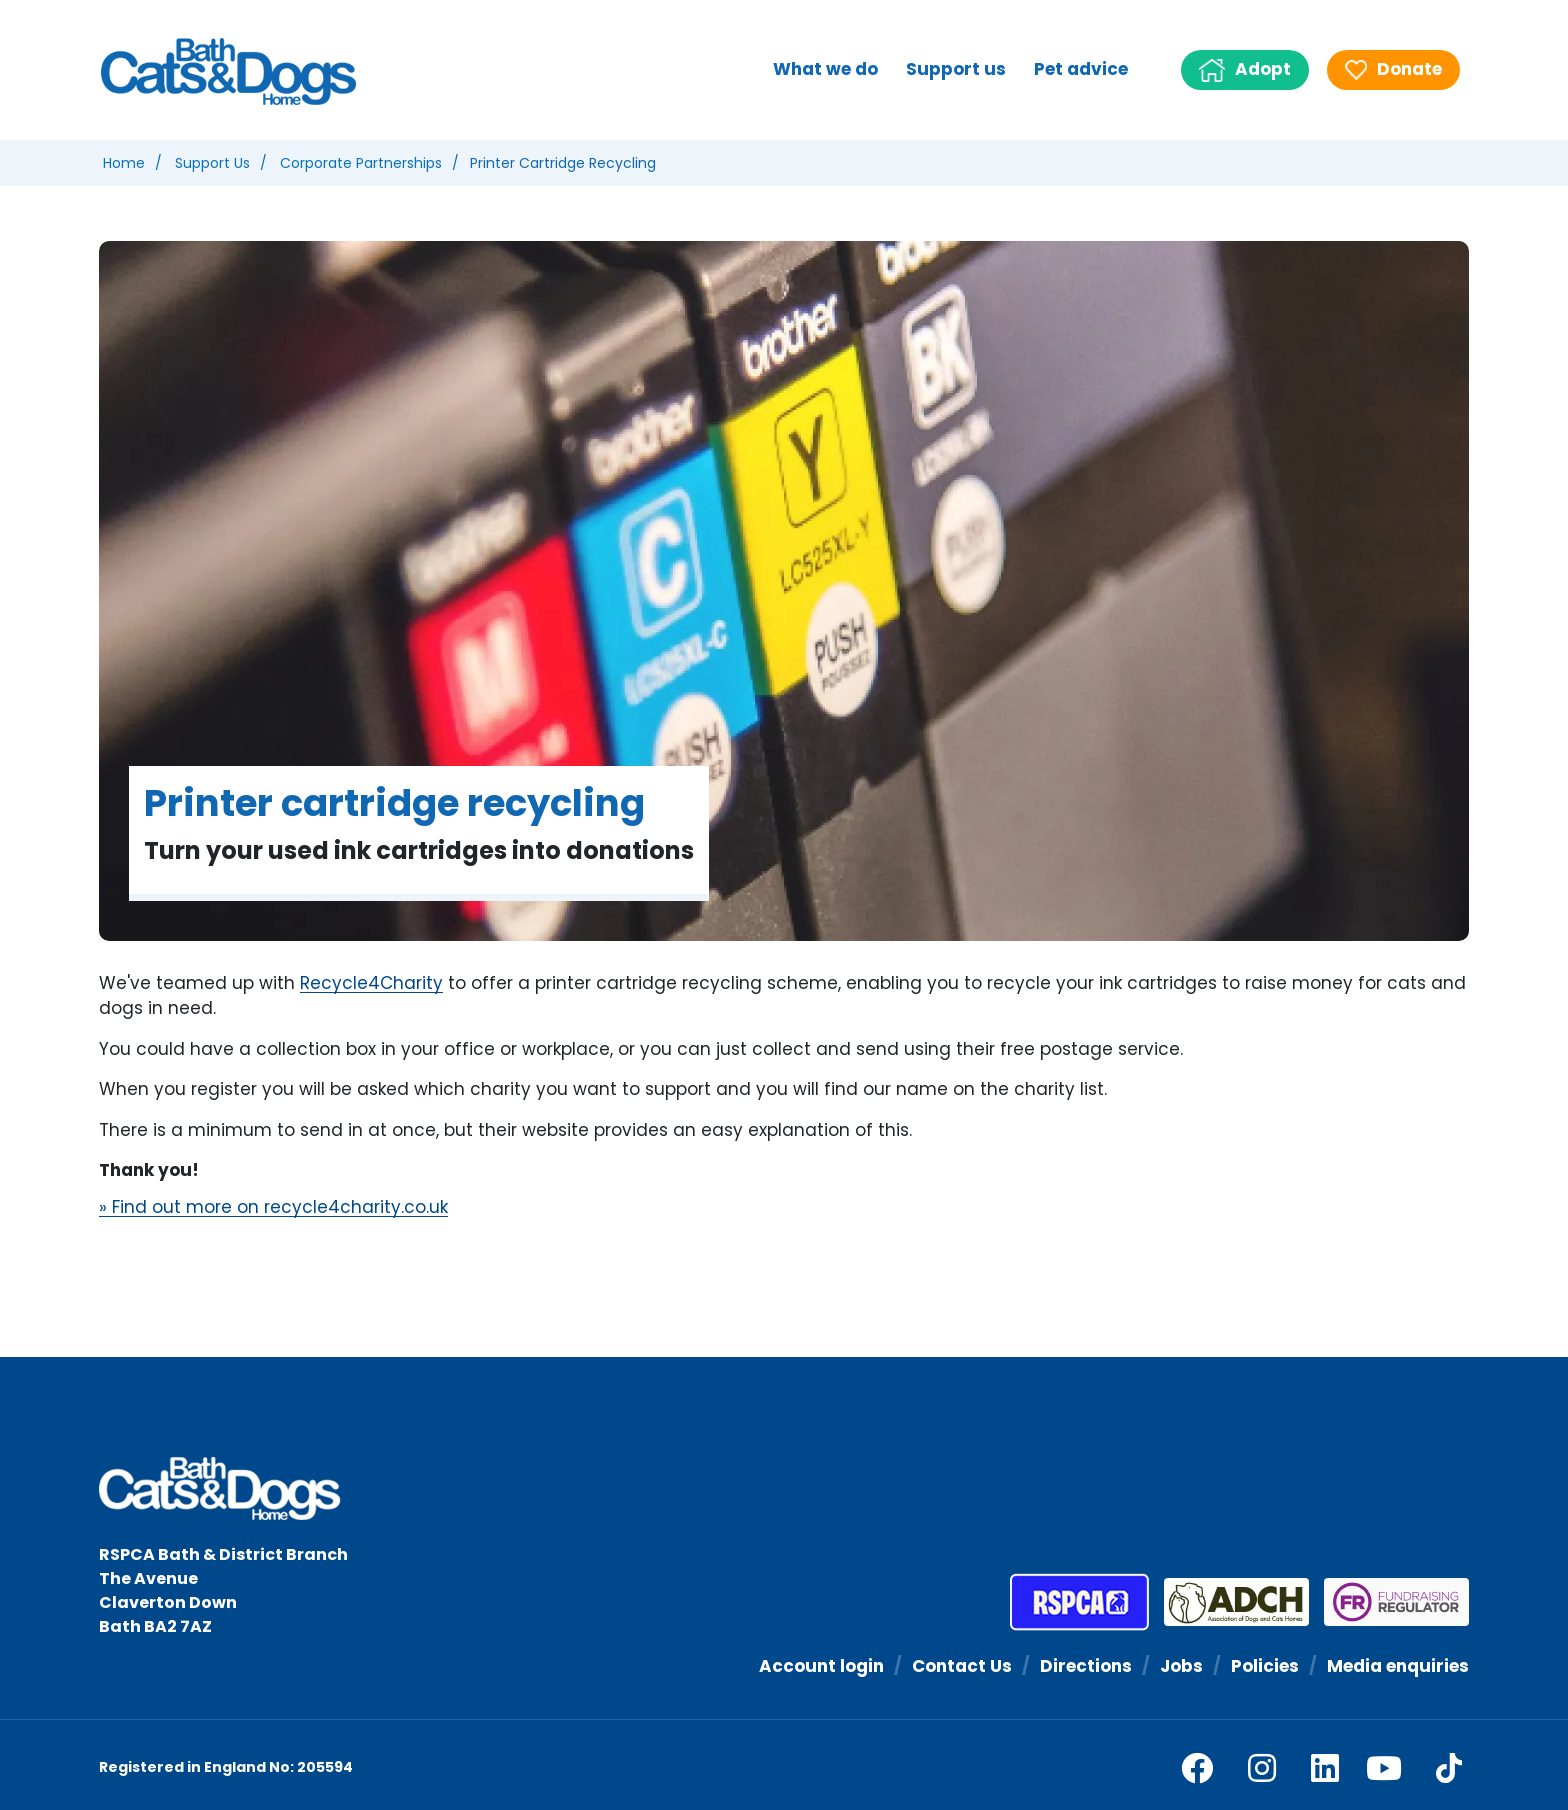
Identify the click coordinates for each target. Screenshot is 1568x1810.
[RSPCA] (1079, 1602)
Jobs (1181, 1666)
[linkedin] (1325, 1768)
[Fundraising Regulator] (1389, 1602)
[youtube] (1384, 1768)
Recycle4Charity (371, 984)
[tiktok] (1449, 1768)
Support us (956, 69)
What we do (825, 69)
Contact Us (962, 1666)
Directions (1086, 1666)
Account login (821, 1666)
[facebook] (1197, 1768)
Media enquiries (1398, 1666)
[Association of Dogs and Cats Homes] (1229, 1602)
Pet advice (1081, 69)
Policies (1265, 1666)
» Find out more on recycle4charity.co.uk (273, 1208)
